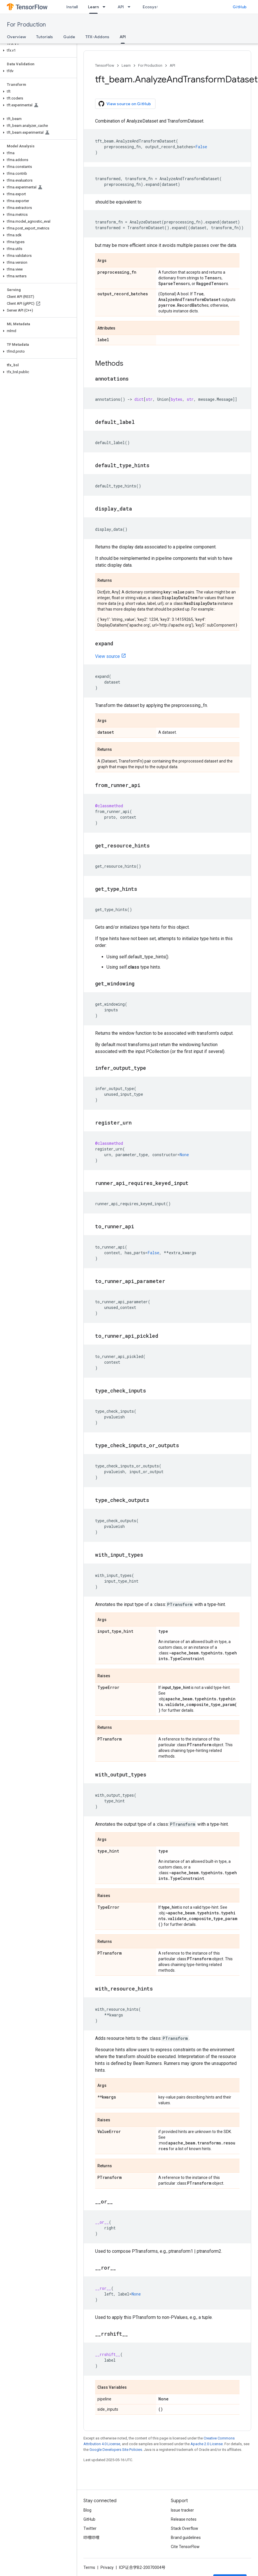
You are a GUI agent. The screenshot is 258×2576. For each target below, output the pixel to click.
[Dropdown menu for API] (131, 7)
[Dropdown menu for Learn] (105, 7)
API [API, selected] (123, 36)
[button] (37, 50)
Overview (16, 36)
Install (72, 6)
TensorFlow (104, 65)
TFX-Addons (97, 36)
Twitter (90, 2528)
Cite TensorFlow (185, 2546)
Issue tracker (182, 2510)
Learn (126, 65)
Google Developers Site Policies (115, 2449)
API (121, 6)
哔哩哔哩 (91, 2537)
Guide (69, 36)
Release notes (183, 2519)
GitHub (240, 6)
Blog (87, 2510)
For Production (26, 24)
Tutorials (44, 36)
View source (107, 656)
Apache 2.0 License (207, 2444)
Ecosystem (153, 6)
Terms (89, 2567)
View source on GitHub (125, 104)
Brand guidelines (186, 2537)
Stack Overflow (184, 2528)
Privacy (107, 2567)
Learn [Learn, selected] (93, 6)
